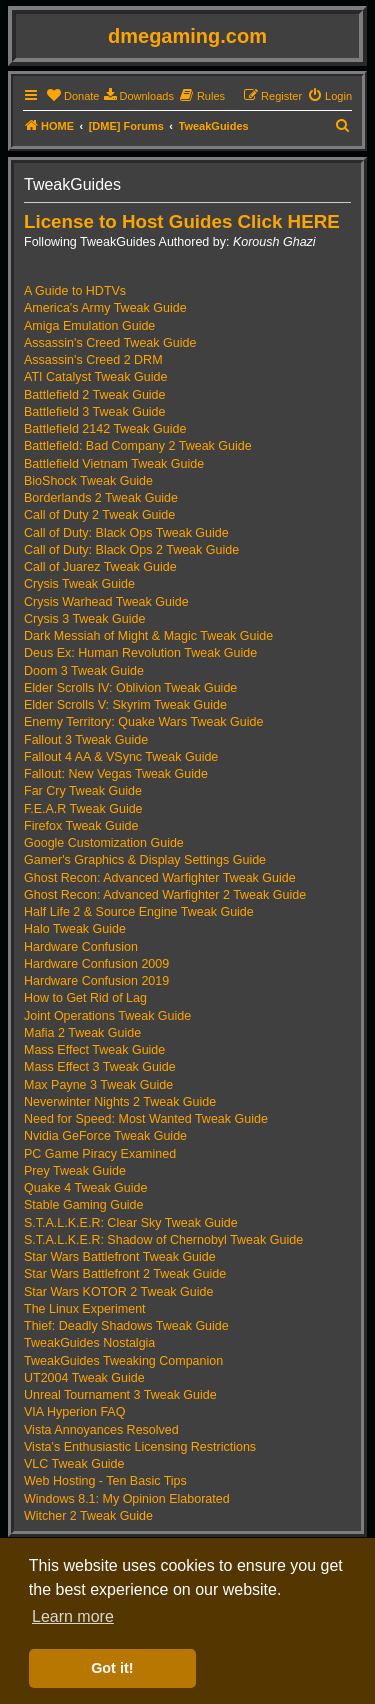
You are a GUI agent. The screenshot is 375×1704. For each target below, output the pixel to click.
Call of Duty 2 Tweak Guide (99, 515)
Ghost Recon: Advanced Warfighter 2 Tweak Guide (165, 895)
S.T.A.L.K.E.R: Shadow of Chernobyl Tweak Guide (163, 1240)
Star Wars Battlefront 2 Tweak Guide (125, 1274)
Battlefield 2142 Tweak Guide (105, 429)
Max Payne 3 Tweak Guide (98, 1085)
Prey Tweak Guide (75, 1171)
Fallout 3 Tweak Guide (86, 740)
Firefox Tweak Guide (81, 826)
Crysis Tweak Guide (79, 584)
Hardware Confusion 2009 (96, 964)
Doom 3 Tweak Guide (84, 671)
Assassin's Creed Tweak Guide (110, 343)
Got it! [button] (112, 1668)
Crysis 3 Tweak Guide (84, 619)
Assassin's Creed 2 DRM (93, 360)
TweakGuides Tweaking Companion (123, 1361)
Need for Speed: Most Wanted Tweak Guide (146, 1119)
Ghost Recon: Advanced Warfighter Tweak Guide (160, 878)
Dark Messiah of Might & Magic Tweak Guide (148, 636)
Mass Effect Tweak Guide (94, 1050)
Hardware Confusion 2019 (96, 981)
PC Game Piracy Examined (100, 1154)
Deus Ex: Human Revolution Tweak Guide (140, 653)
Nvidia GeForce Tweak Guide (105, 1136)
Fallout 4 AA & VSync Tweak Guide (121, 757)
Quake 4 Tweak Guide (85, 1188)
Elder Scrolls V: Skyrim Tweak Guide (125, 705)
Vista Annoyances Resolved (101, 1430)
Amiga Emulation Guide (89, 326)
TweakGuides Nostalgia (89, 1343)
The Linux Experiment (85, 1309)
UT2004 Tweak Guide (84, 1378)
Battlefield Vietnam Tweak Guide (114, 464)
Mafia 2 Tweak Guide (82, 1033)
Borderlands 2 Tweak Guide (101, 498)
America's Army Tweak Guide (105, 308)
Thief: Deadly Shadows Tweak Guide (126, 1326)
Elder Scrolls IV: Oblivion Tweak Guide (130, 688)
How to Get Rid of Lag (85, 998)
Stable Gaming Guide (84, 1205)
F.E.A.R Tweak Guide (83, 809)
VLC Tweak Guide (74, 1464)
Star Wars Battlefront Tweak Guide (120, 1257)
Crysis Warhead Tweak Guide (106, 602)
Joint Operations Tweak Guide (107, 1016)
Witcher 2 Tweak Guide (88, 1516)
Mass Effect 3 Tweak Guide (100, 1067)
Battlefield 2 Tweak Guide (95, 395)
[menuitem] (72, 96)
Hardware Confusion (81, 947)
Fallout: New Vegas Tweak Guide (116, 774)
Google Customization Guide (104, 843)
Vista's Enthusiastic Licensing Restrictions (140, 1447)
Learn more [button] (73, 1616)
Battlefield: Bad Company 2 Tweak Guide (138, 446)
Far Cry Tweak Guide (83, 791)
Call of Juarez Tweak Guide (100, 567)
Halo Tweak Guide (75, 929)
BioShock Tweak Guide (88, 481)
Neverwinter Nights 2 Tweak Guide (120, 1102)
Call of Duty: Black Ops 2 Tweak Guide (131, 550)
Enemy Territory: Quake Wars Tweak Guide (143, 722)
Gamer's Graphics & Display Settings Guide (145, 860)
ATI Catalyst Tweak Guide (95, 377)
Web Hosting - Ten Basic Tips (105, 1481)
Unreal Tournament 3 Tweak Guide (120, 1395)
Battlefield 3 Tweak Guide (95, 412)
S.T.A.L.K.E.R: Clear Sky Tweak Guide (131, 1223)
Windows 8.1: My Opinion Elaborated (127, 1499)
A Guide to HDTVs (75, 291)
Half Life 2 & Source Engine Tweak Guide (139, 912)
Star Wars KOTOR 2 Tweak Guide (118, 1292)
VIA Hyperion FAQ (74, 1412)
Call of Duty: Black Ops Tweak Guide (126, 533)
